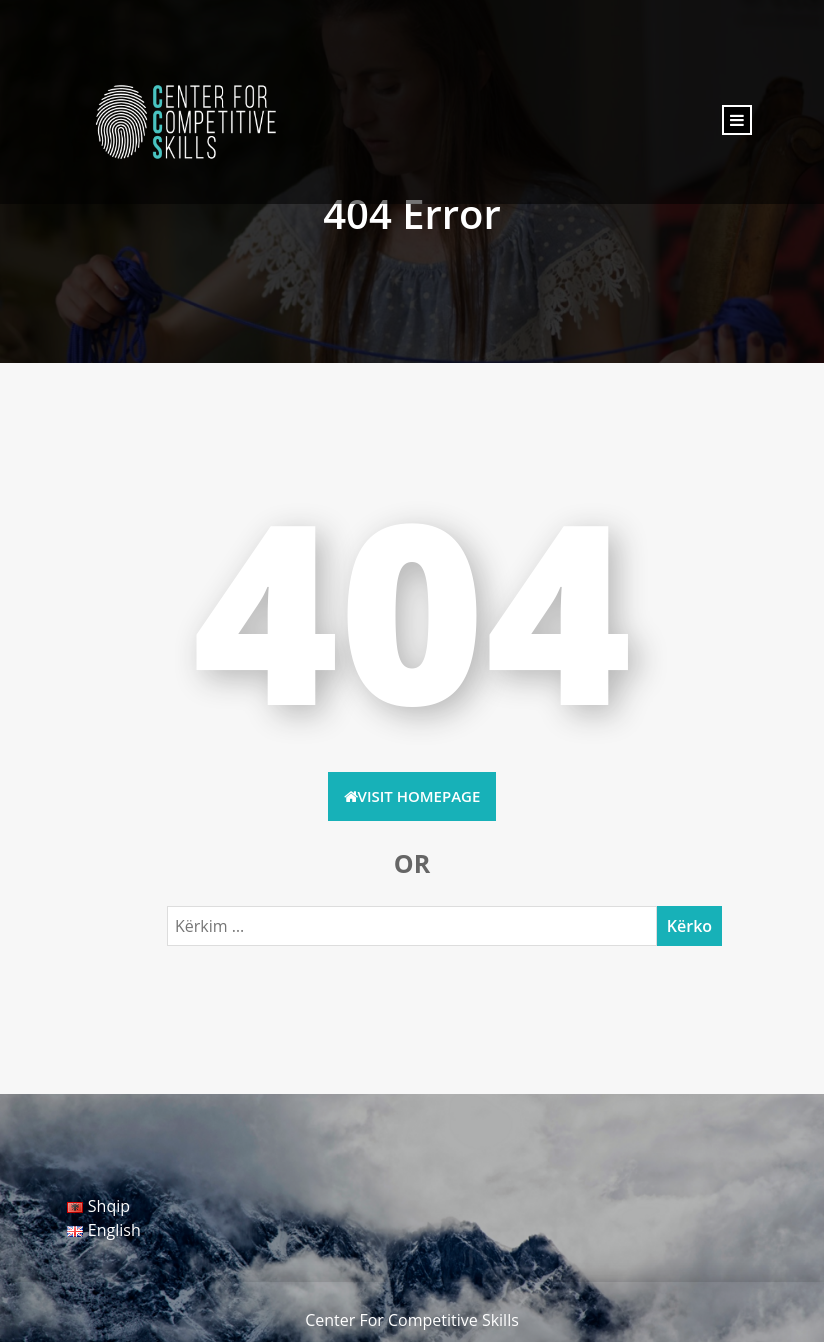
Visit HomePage (412, 796)
